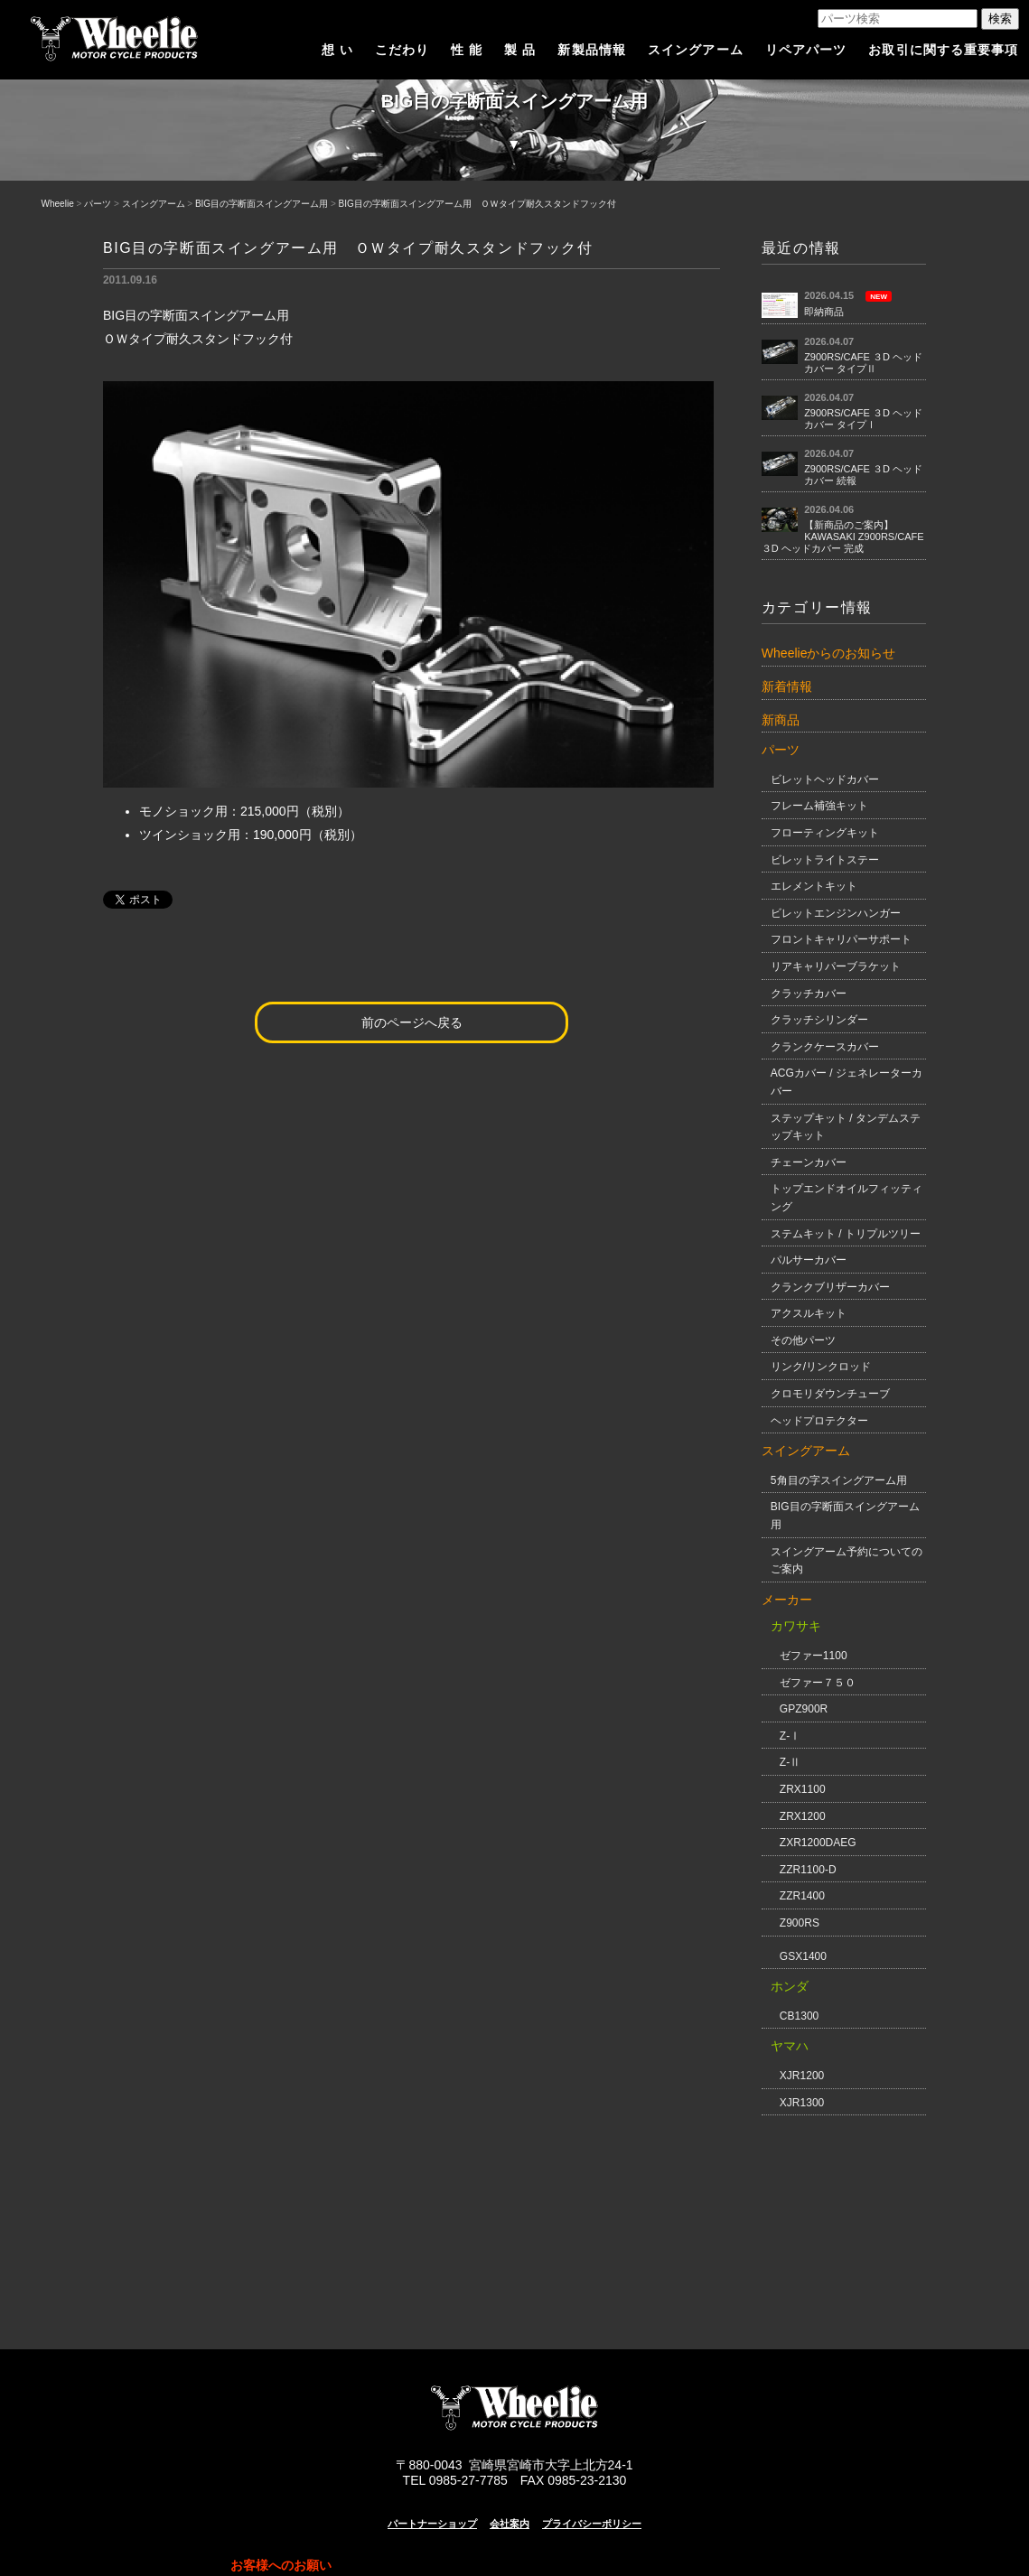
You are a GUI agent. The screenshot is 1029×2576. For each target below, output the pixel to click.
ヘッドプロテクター (819, 1420)
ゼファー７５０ (818, 1682)
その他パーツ (803, 1340)
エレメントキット (814, 886)
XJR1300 (802, 2102)
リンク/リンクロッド (821, 1366)
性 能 (466, 49)
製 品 (520, 49)
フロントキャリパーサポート (841, 939)
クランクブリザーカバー (830, 1287)
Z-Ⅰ (790, 1736)
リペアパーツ (806, 49)
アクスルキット (809, 1313)
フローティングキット (825, 832)
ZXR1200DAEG (818, 1842)
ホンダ (790, 1986)
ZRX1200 (803, 1816)
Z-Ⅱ (790, 1762)
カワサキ (796, 1626)
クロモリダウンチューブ (830, 1393)
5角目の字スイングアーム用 (839, 1480)
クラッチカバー (809, 993)
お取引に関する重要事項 (943, 49)
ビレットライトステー (825, 860)
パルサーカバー (809, 1260)
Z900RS (799, 1923)
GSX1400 (803, 1956)
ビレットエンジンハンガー (836, 913)
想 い (337, 49)
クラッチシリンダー (819, 1019)
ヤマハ (790, 2046)
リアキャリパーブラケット (836, 966)
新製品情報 (591, 49)
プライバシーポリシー (591, 2523)
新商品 (781, 720)
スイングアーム (696, 49)
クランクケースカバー (825, 1047)
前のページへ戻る (412, 1022)
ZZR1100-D (808, 1869)
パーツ (97, 204)
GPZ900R (804, 1709)
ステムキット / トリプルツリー (846, 1233)
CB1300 (799, 2016)
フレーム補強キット (819, 805)
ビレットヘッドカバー (825, 779)
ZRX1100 (803, 1789)
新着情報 (787, 686)
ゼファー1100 (813, 1655)
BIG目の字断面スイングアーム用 (261, 204)
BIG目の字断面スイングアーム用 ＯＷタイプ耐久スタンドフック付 (477, 204)
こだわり (402, 49)
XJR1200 (802, 2075)
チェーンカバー (809, 1162)
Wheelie (58, 204)
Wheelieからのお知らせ (829, 653)
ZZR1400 (802, 1896)
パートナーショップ (432, 2523)
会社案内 (509, 2523)
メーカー (787, 1599)
